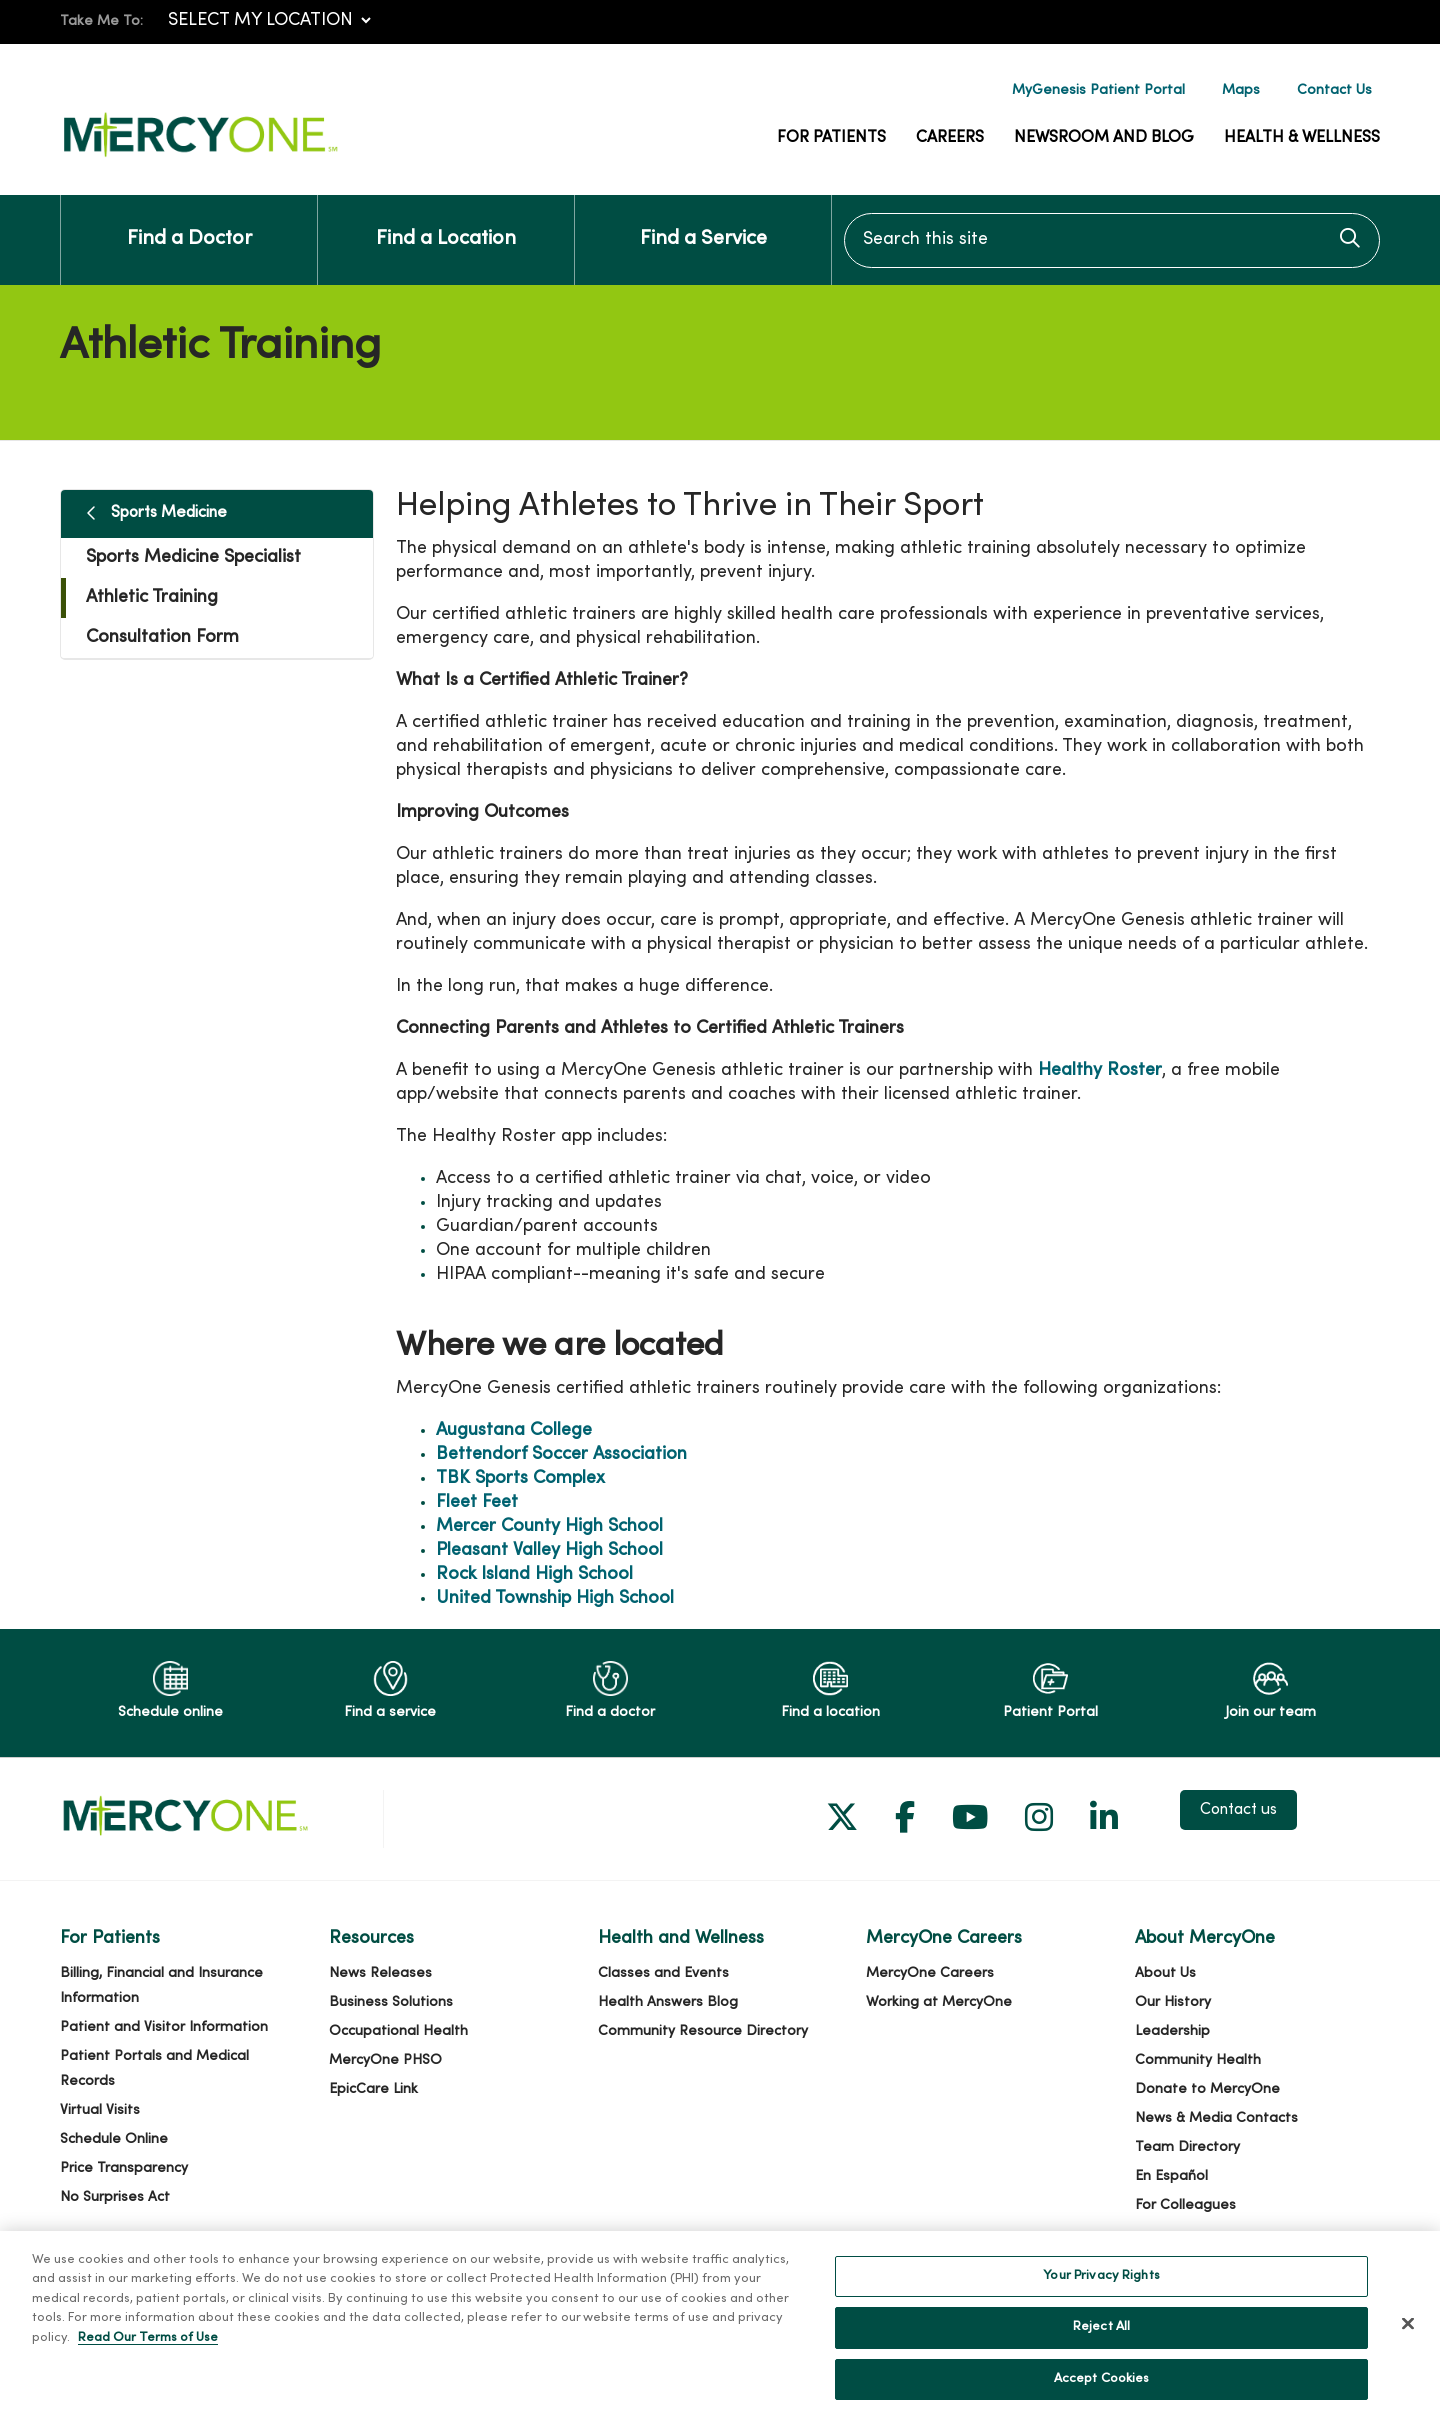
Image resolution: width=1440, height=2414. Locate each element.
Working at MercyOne (939, 2002)
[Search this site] (1112, 240)
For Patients (831, 138)
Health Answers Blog (668, 2002)
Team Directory (1187, 2147)
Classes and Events (663, 1973)
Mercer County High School (549, 1526)
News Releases (380, 1973)
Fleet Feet (477, 1502)
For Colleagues (1185, 2205)
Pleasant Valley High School (549, 1550)
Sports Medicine (169, 513)
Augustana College (514, 1430)
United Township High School (555, 1598)
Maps (1241, 90)
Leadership (1172, 2031)
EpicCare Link (373, 2089)
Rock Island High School (534, 1574)
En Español (1171, 2176)
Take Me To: (101, 21)
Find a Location (446, 222)
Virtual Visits (100, 2110)
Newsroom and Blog (1104, 138)
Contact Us (1334, 90)
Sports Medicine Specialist (193, 557)
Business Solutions (391, 2002)
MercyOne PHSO (385, 2060)
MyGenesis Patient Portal (1098, 90)
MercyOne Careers (930, 1973)
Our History (1173, 2002)
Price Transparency (124, 2168)
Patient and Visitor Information (164, 2027)
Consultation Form (162, 637)
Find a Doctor (189, 222)
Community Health (1198, 2060)
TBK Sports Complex (520, 1478)
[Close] (1408, 2344)
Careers (950, 138)
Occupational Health (398, 2031)
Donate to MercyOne (1207, 2089)
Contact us (1238, 1810)
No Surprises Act (115, 2197)
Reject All (1101, 2349)
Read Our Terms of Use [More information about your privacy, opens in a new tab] (148, 2359)
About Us (1165, 1973)
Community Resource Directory (703, 2031)
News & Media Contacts (1216, 2118)
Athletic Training (152, 597)
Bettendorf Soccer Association (561, 1454)
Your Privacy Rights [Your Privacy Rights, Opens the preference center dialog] (1101, 2297)
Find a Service (703, 222)
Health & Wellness (1302, 138)
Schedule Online (114, 2139)
